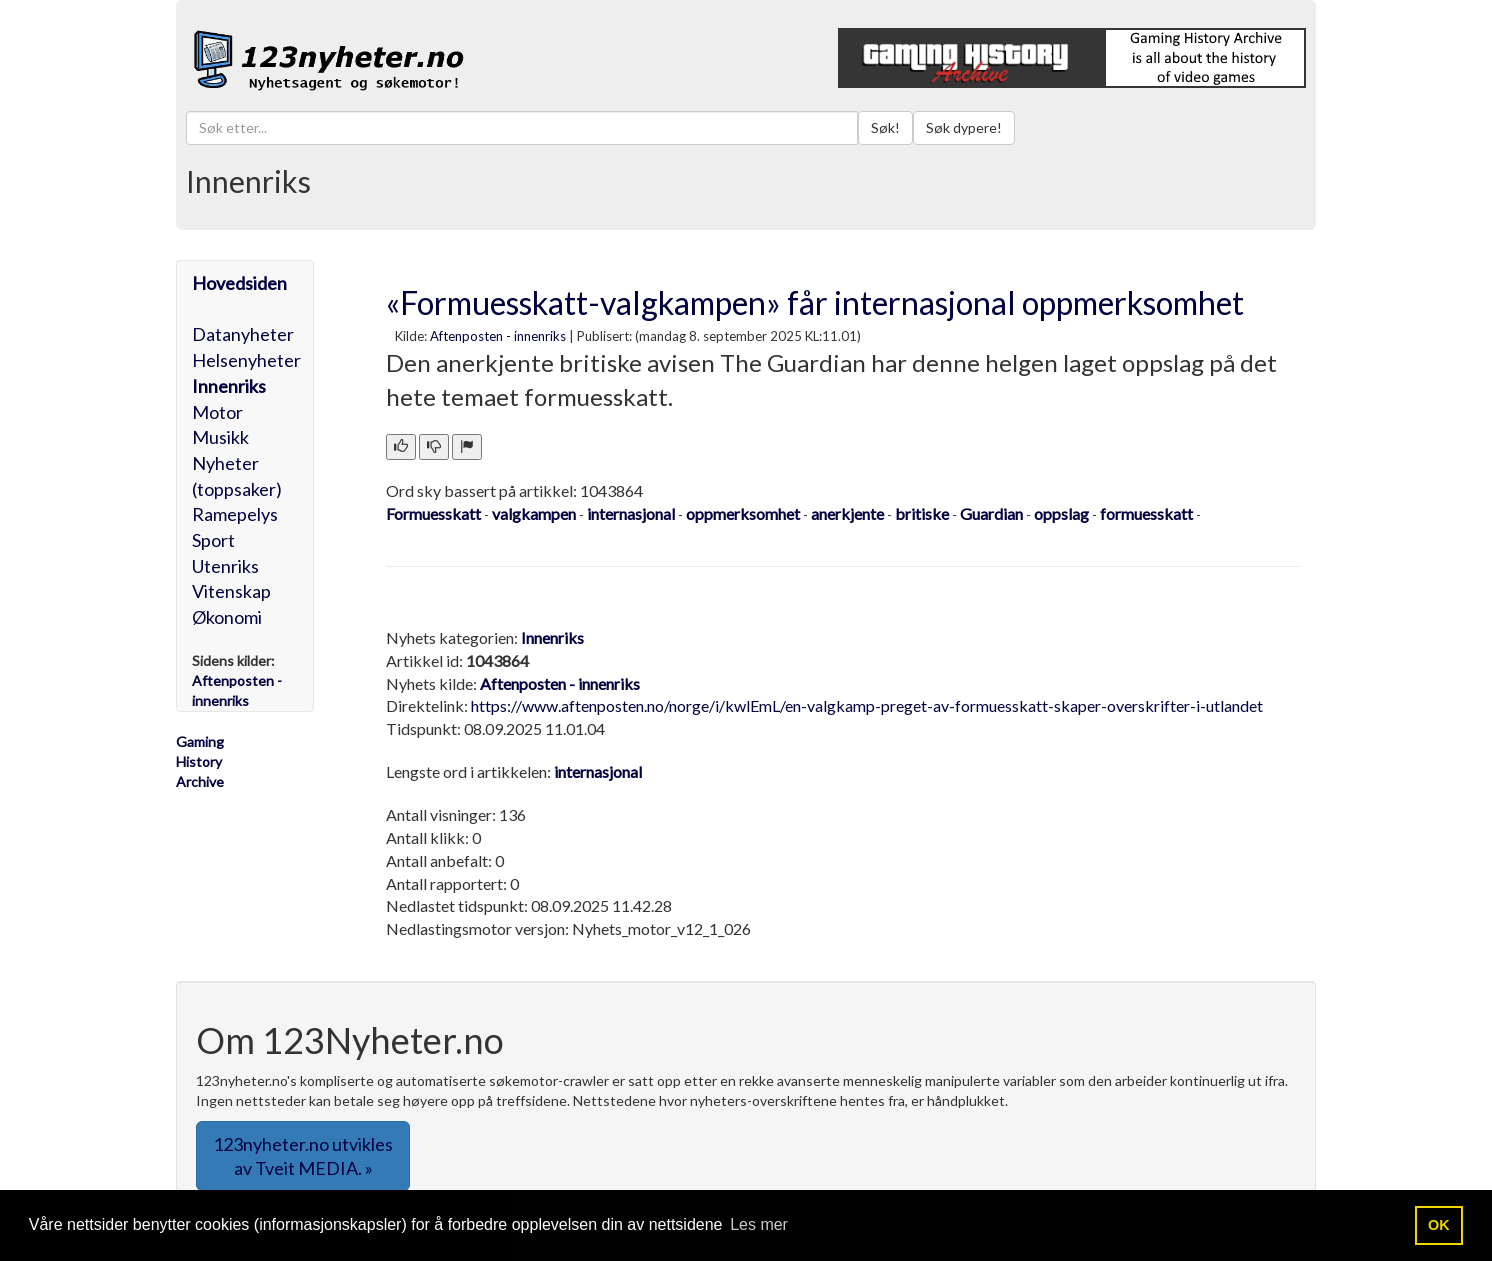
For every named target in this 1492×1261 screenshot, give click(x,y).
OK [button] (1439, 1225)
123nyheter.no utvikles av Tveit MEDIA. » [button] (303, 1156)
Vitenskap (231, 591)
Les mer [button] (759, 1224)
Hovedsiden (239, 283)
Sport (213, 540)
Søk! (885, 127)
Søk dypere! (964, 127)
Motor (217, 412)
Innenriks (229, 386)
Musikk (220, 437)
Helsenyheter (246, 360)
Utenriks (225, 566)
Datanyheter (243, 334)
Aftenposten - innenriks (498, 336)
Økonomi (227, 617)
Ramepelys (235, 514)
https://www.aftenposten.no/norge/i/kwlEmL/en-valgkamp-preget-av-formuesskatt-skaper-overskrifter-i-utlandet (867, 705)
